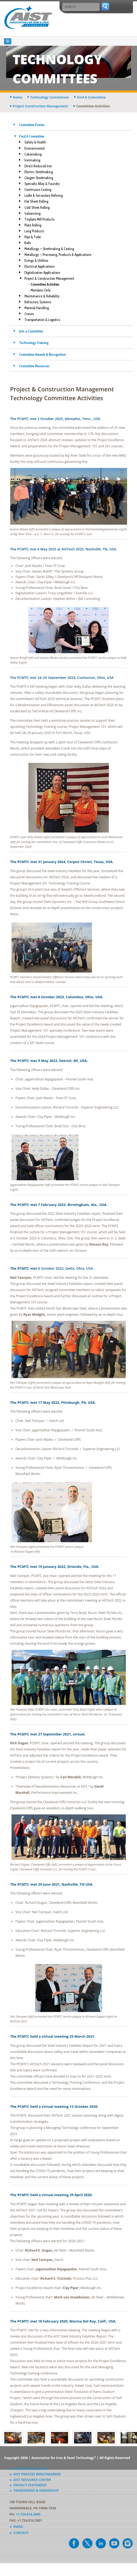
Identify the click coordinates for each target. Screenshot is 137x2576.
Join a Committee (31, 331)
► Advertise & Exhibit (28, 2469)
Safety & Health (35, 142)
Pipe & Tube (32, 237)
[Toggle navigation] (7, 41)
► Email (16, 2526)
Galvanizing (32, 213)
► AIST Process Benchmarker (35, 2474)
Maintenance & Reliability (42, 296)
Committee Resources (34, 366)
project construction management (40, 106)
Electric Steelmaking (38, 172)
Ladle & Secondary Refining (43, 195)
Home (17, 97)
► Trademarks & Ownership (34, 2490)
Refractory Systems (37, 302)
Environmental (34, 148)
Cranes (29, 314)
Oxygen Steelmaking (38, 178)
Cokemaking (33, 154)
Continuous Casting (37, 189)
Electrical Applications (39, 266)
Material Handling (36, 308)
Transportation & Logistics (42, 319)
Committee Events (32, 125)
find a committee (91, 97)
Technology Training (34, 343)
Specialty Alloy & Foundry (42, 183)
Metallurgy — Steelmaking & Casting (49, 249)
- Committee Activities (43, 284)
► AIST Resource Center (30, 2479)
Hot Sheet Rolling (36, 201)
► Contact (19, 2532)
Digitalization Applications (42, 272)
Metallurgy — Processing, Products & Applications (57, 254)
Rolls (27, 243)
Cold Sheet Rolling (37, 207)
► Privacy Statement (28, 2485)
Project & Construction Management (49, 278)
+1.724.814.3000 (28, 2514)
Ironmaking (32, 160)
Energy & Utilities (36, 260)
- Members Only (39, 290)
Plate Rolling (32, 225)
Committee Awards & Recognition (42, 354)
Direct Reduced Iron (38, 166)
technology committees (49, 97)
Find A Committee (31, 136)
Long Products (34, 231)
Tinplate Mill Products (39, 219)
